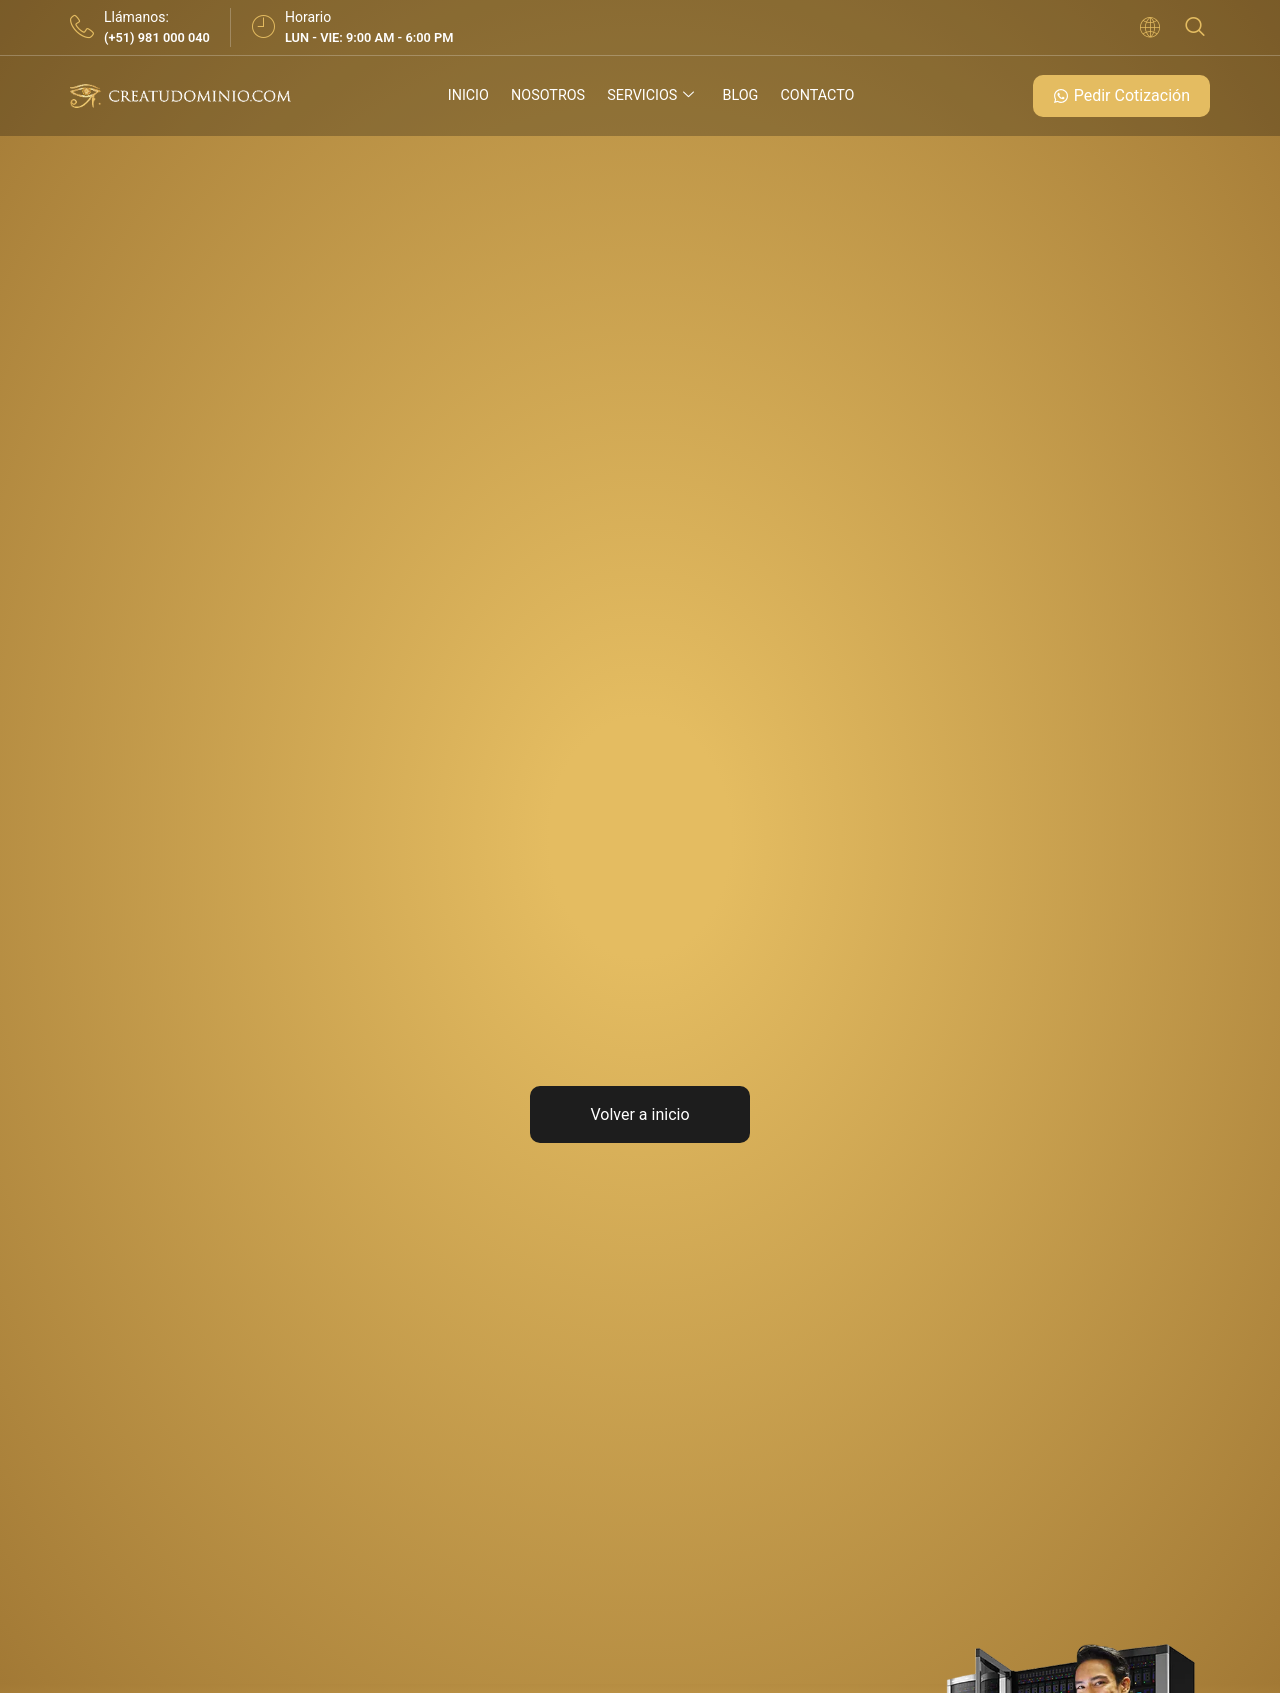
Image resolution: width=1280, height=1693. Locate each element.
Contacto (818, 96)
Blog (741, 96)
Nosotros (546, 96)
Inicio (466, 96)
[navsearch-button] (1195, 27)
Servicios (651, 96)
